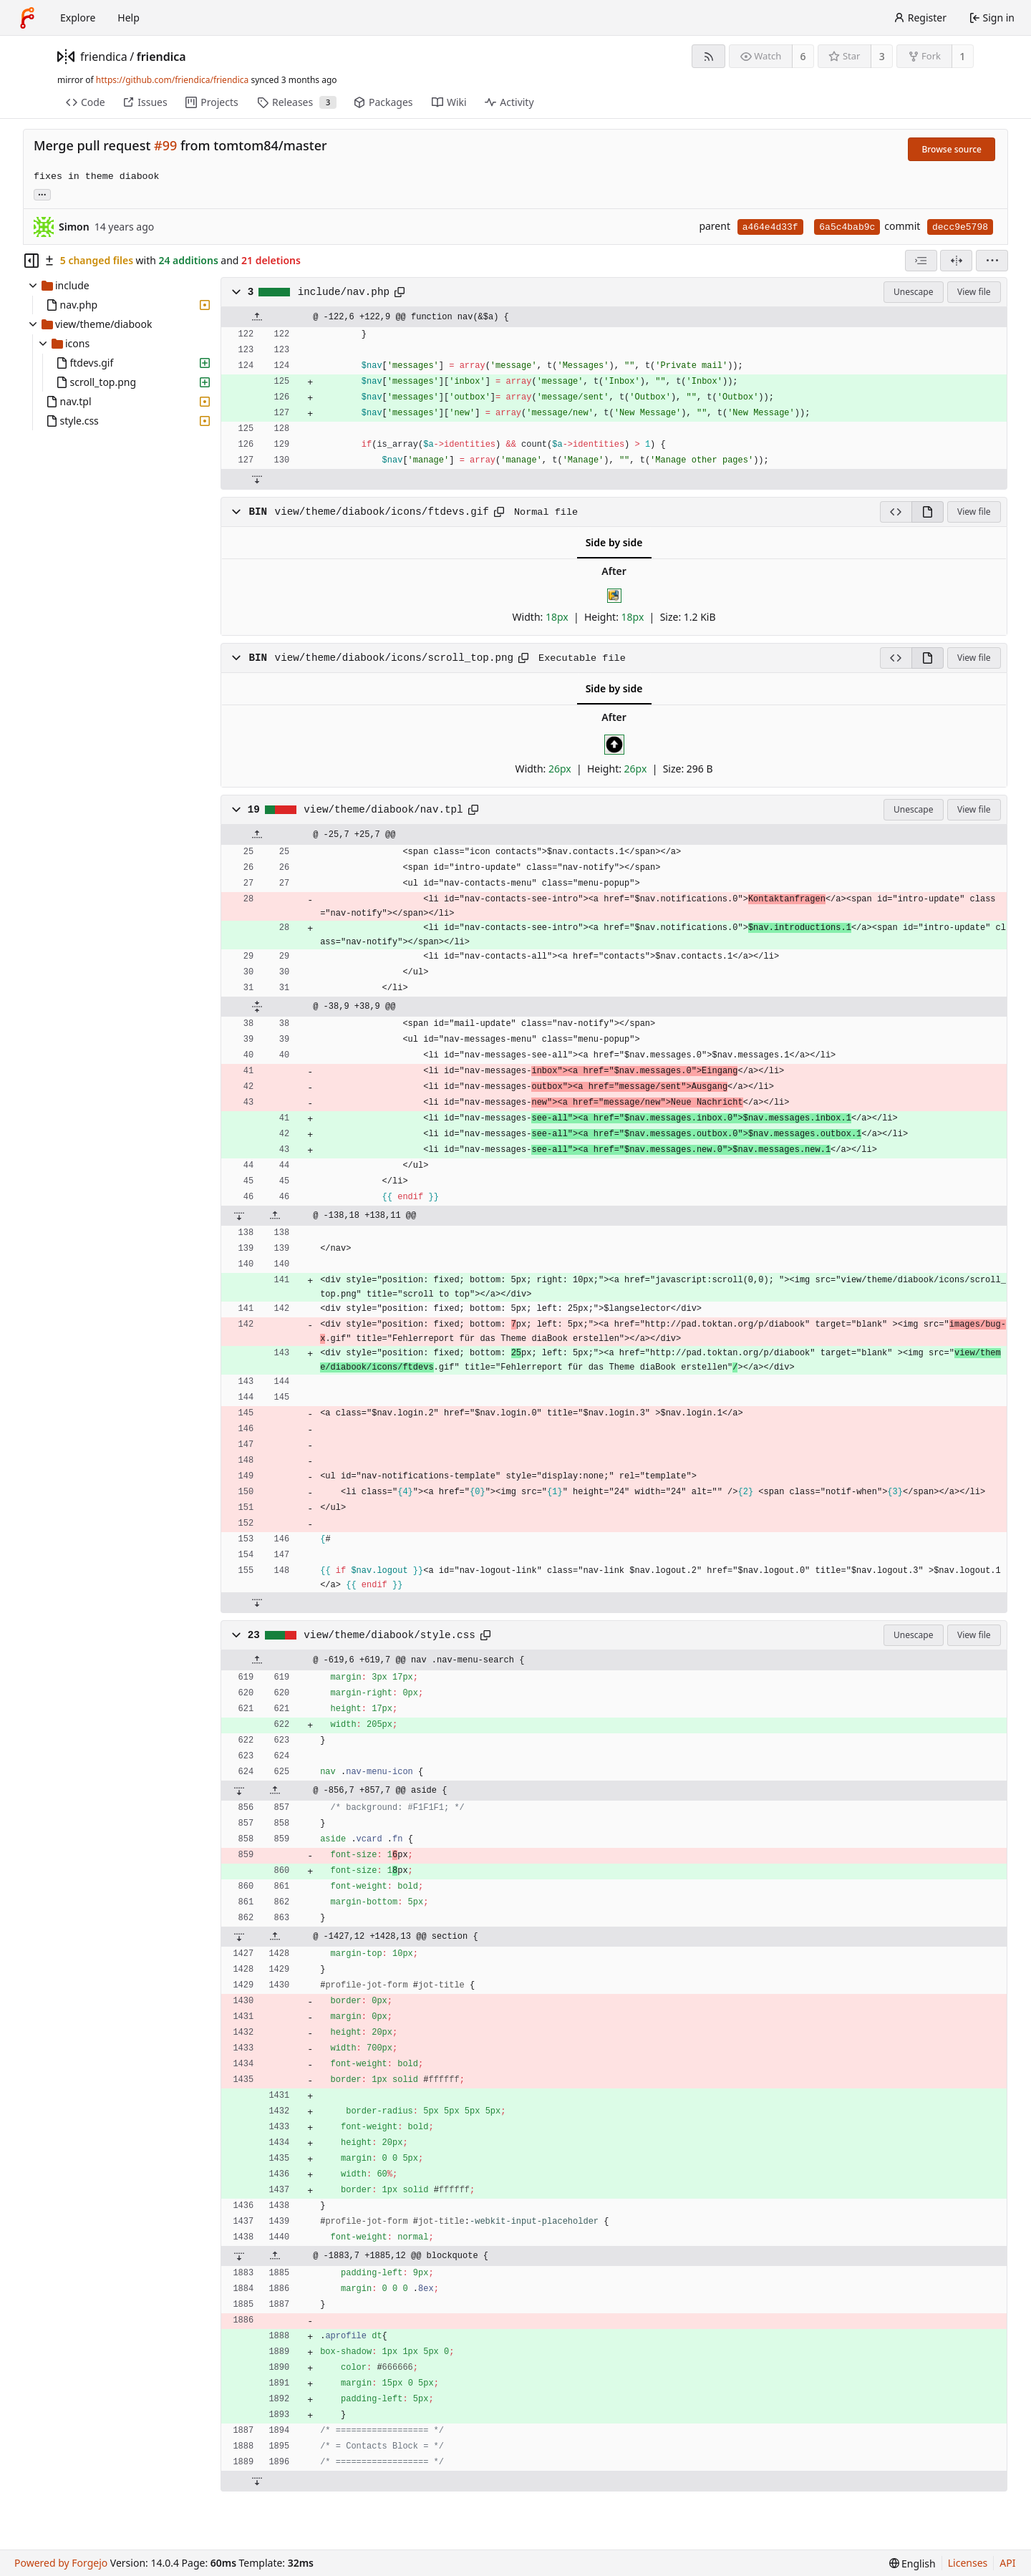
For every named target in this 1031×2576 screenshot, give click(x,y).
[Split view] (956, 260)
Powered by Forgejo (60, 2563)
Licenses (968, 2563)
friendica (103, 56)
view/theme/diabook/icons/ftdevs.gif (382, 512)
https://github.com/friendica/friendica (172, 80)
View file (973, 292)
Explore (77, 17)
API (1007, 2563)
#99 (165, 145)
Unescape (913, 292)
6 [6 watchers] (803, 56)
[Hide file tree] (31, 260)
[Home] (27, 18)
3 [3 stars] (882, 56)
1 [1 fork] (962, 56)
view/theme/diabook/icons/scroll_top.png (394, 658)
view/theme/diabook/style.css (389, 1635)
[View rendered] (927, 512)
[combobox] (921, 260)
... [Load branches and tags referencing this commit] (42, 193)
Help (128, 17)
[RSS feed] (708, 56)
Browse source (951, 149)
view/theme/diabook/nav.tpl (383, 809)
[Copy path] (399, 292)
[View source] (895, 512)
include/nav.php (343, 292)
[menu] (992, 260)
